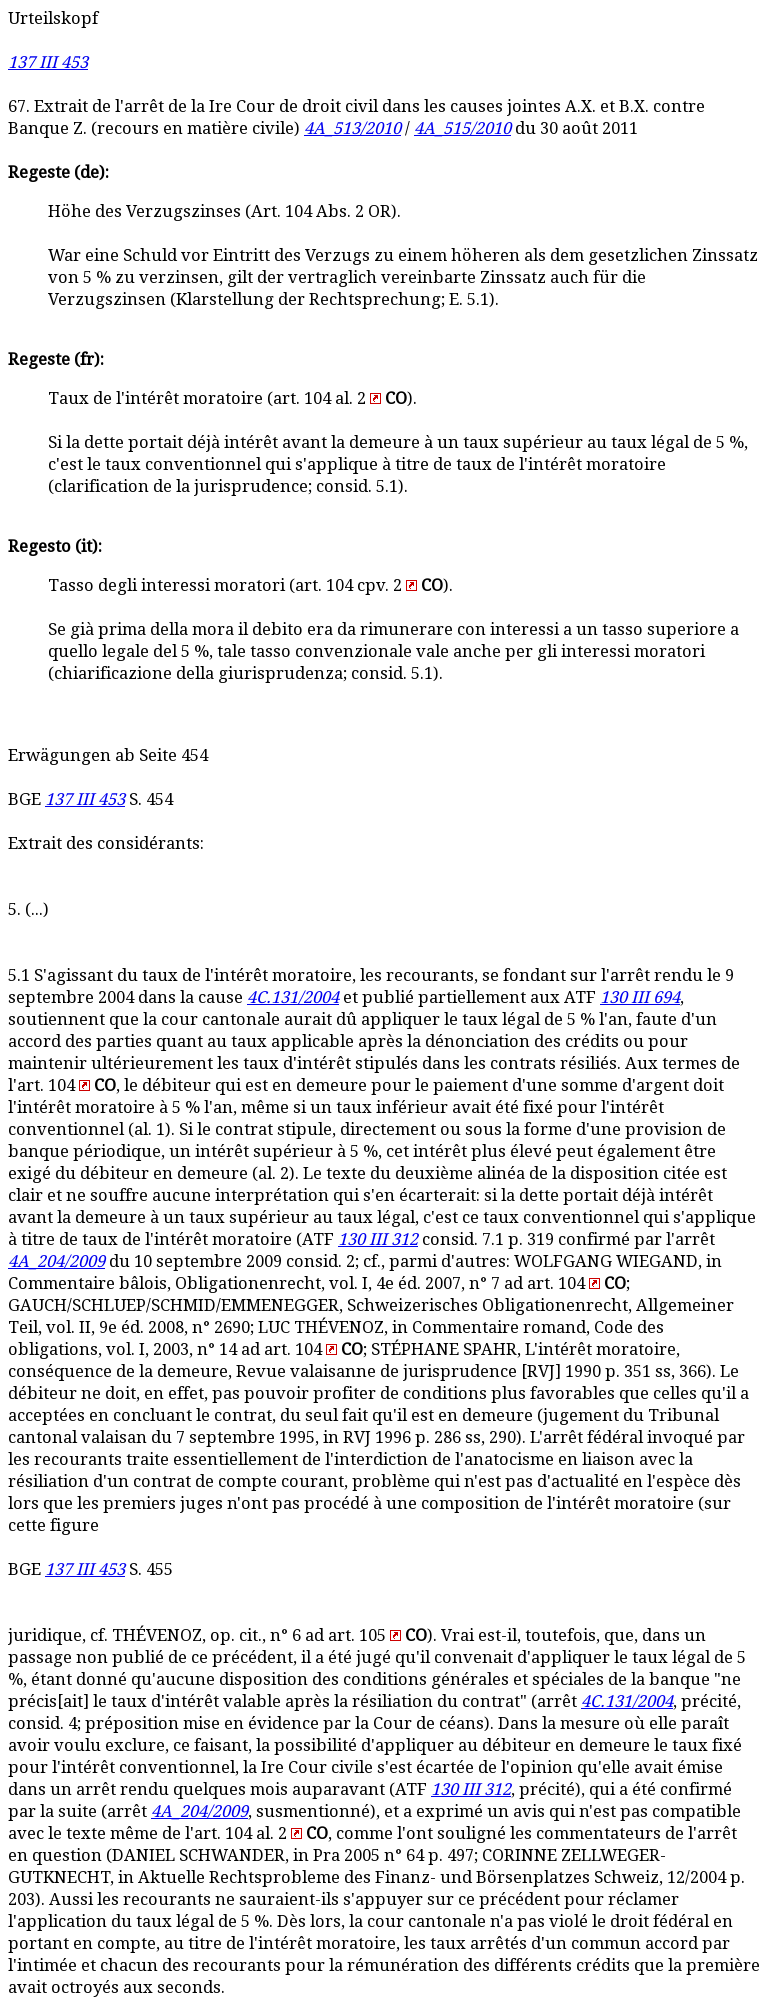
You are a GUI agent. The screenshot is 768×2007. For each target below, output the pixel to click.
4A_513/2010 (352, 128)
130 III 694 (640, 997)
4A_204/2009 (56, 1261)
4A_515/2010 (462, 128)
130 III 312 (378, 1239)
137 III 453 (48, 62)
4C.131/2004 (293, 997)
